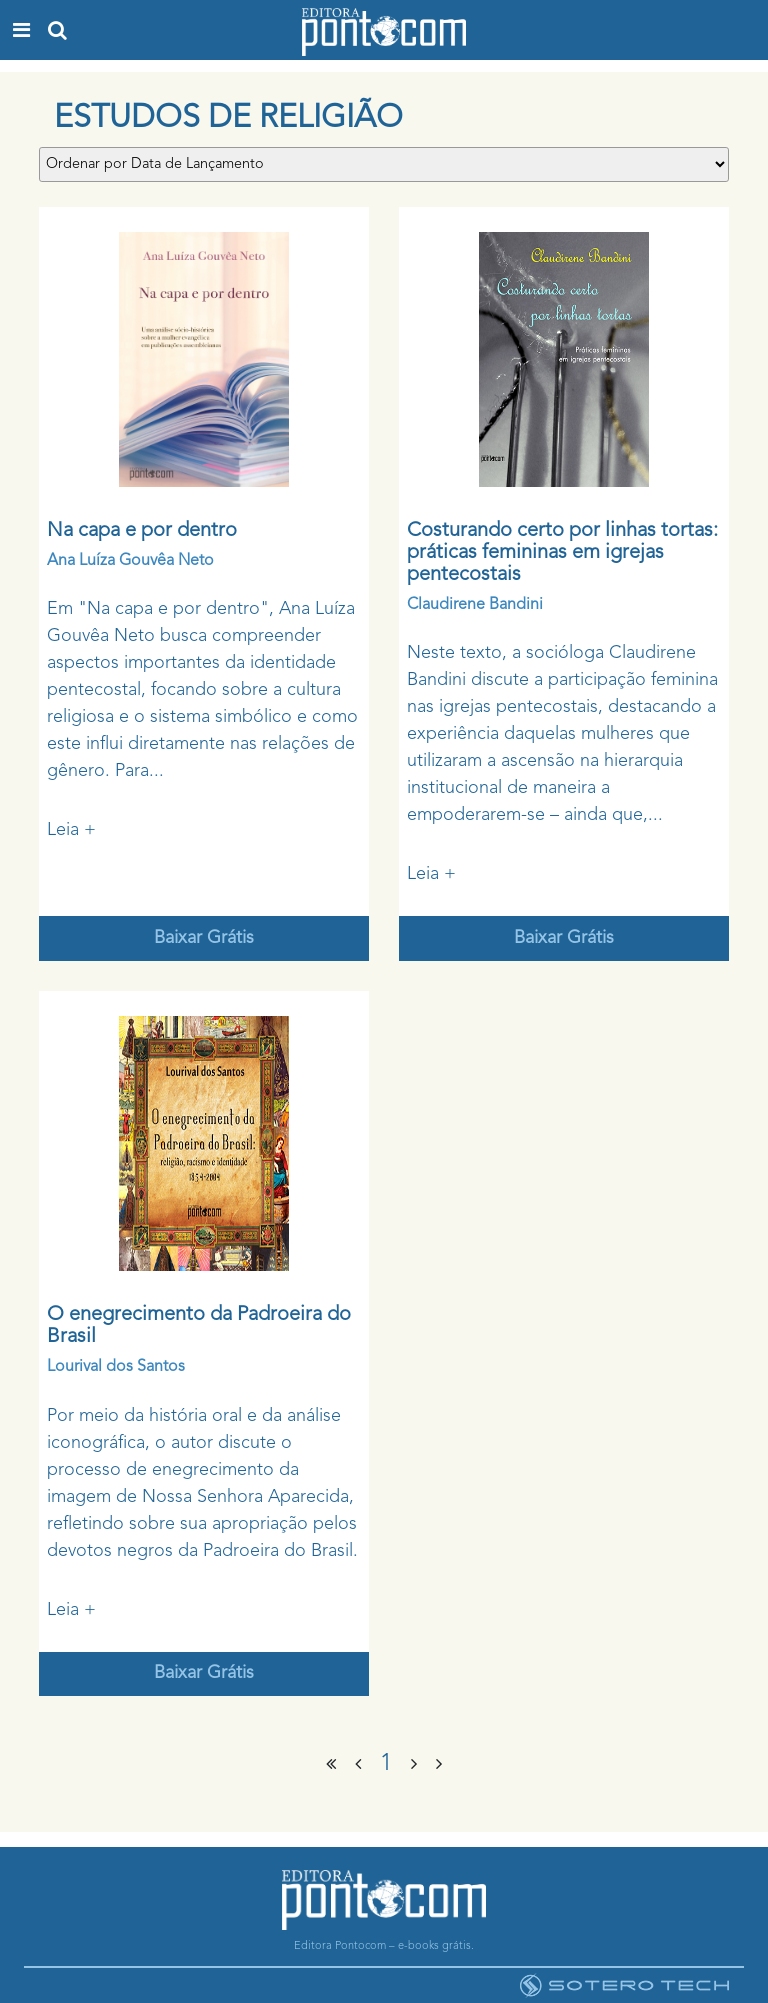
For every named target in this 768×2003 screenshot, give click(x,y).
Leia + (71, 830)
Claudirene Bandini (475, 605)
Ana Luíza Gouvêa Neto (130, 561)
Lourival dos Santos (116, 1367)
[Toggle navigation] (21, 30)
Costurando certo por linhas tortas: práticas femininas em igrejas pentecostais (562, 553)
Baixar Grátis (204, 938)
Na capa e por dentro (142, 531)
